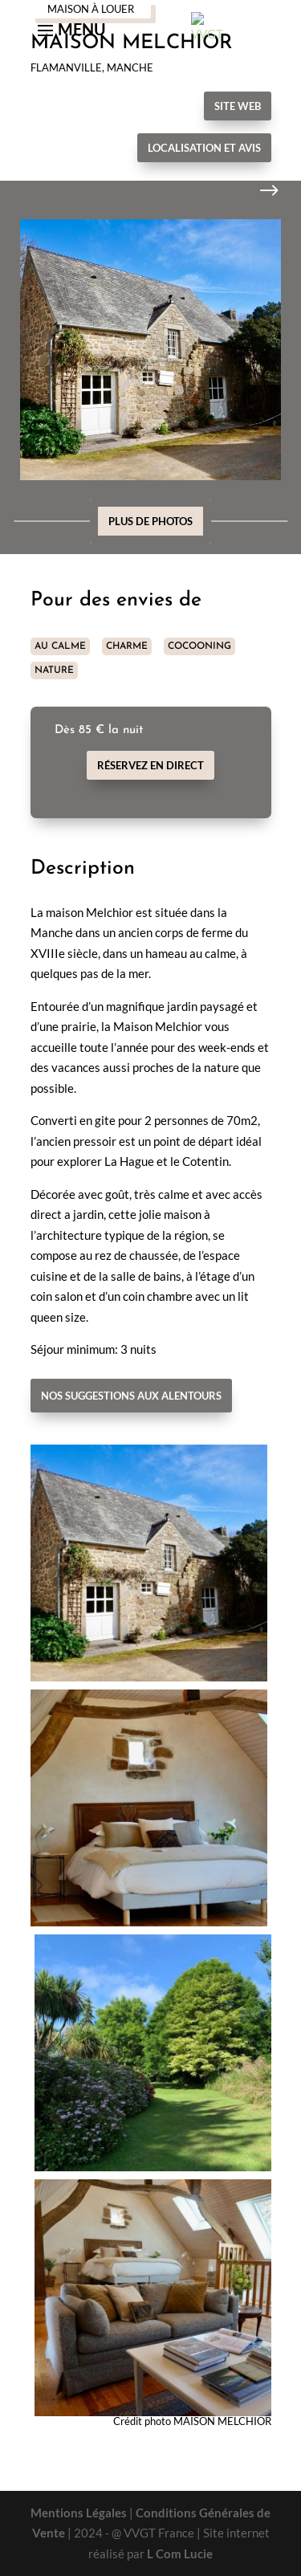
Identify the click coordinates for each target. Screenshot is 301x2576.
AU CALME (60, 646)
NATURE (54, 670)
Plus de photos (150, 521)
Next (257, 191)
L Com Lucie (180, 2553)
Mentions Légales (79, 2512)
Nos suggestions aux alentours (131, 1395)
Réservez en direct (150, 765)
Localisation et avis (204, 147)
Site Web (237, 106)
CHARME (127, 646)
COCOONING (199, 646)
